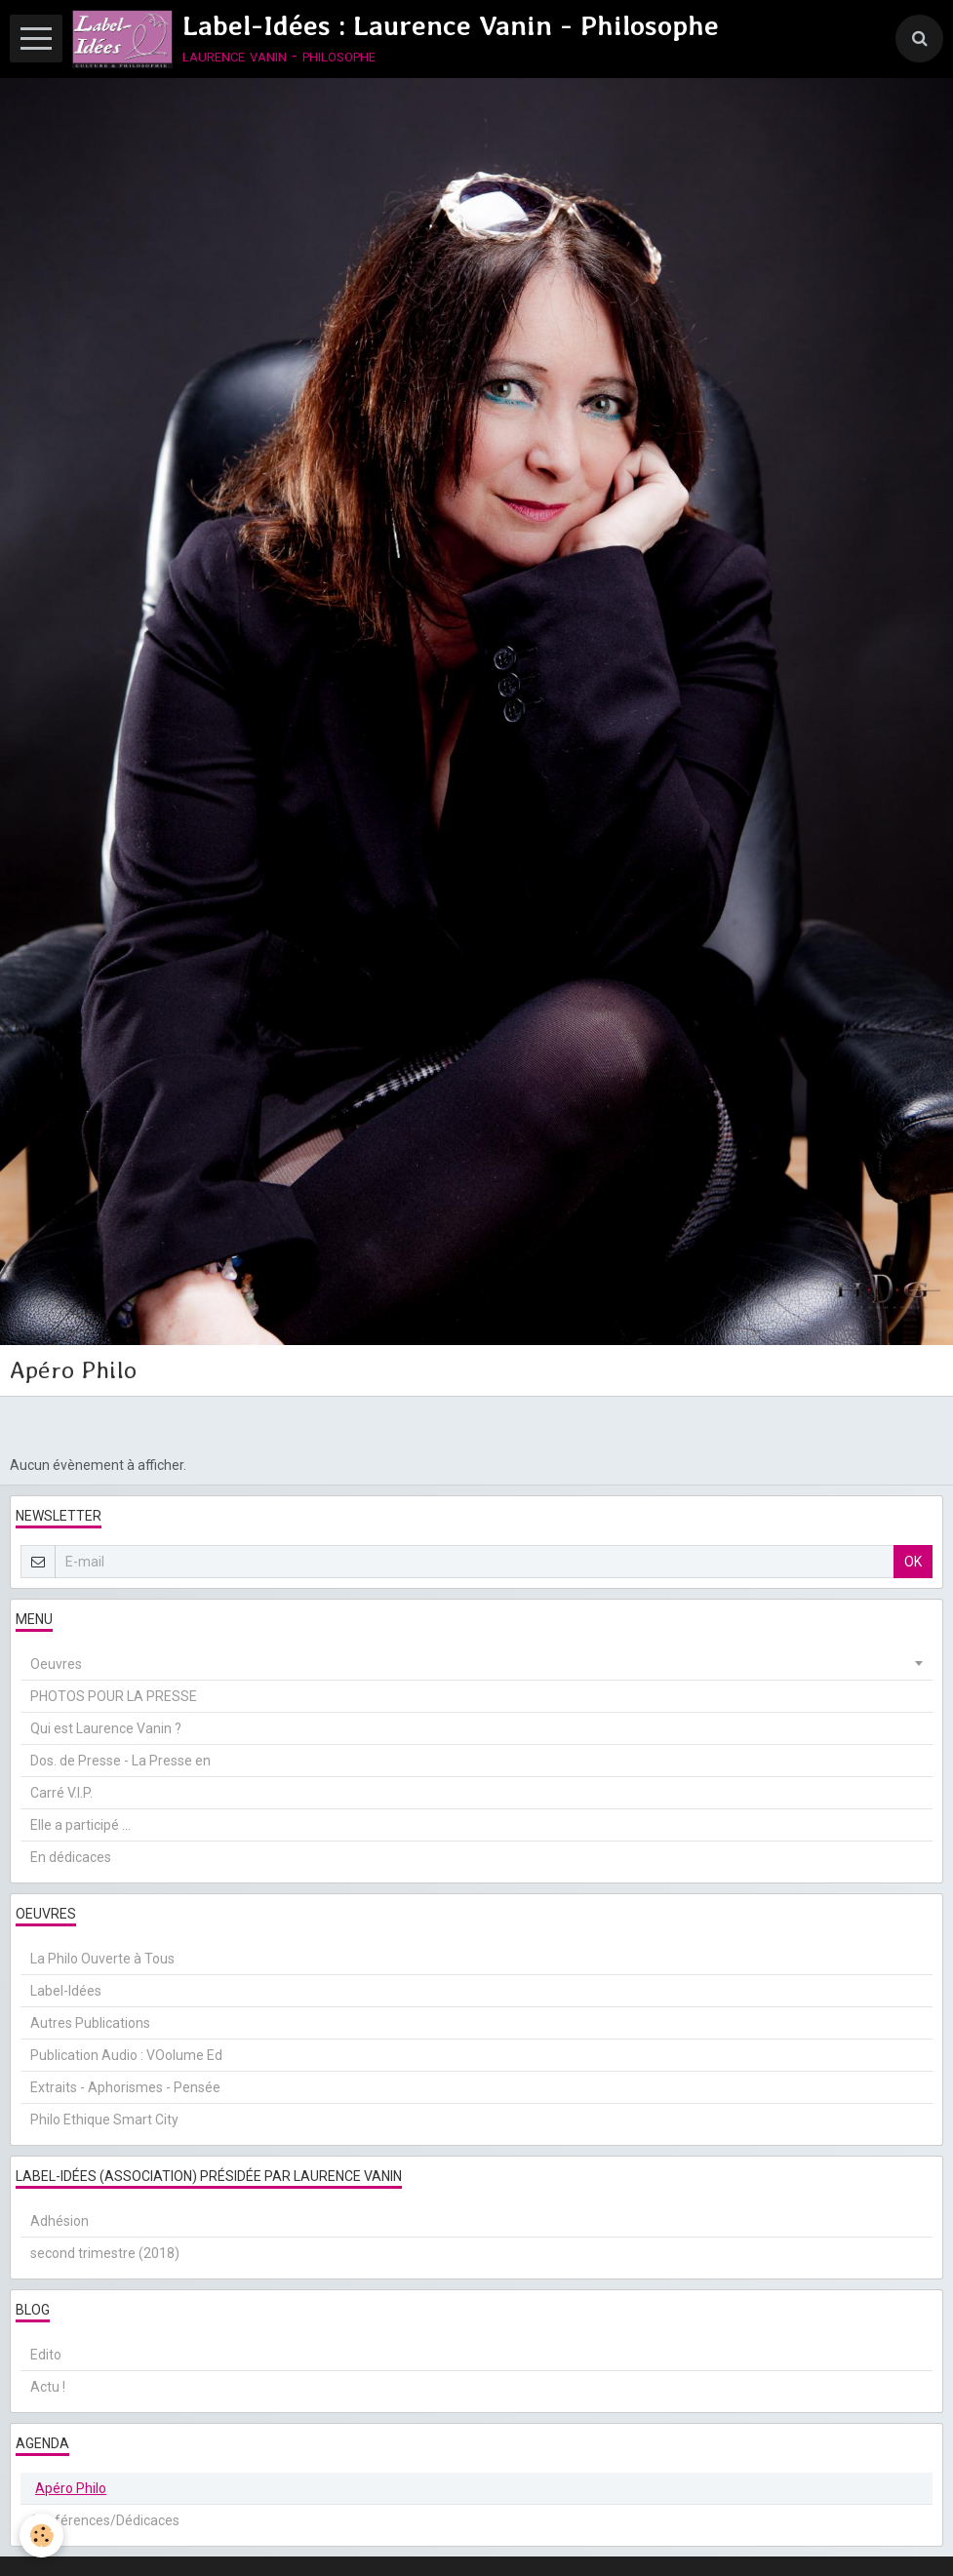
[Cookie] (41, 2535)
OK (913, 1561)
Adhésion (59, 2221)
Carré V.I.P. (61, 1793)
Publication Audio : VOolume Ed (126, 2055)
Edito (45, 2354)
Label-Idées (65, 1991)
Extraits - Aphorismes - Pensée (125, 2087)
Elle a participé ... (80, 1825)
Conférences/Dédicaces (104, 2520)
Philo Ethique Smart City (104, 2119)
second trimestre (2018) (104, 2253)
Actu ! (47, 2387)
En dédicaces (70, 1857)
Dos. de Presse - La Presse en (120, 1760)
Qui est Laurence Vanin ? (105, 1728)
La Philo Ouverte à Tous (102, 1958)
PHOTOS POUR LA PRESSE (113, 1696)
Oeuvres (56, 1664)
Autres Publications (90, 2023)
